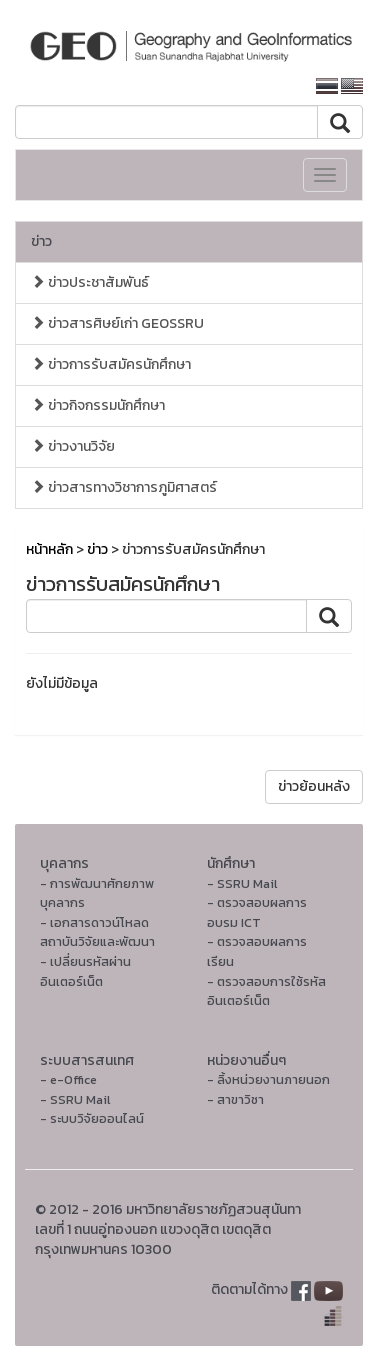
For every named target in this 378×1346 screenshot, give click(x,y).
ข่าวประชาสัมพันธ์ (90, 282)
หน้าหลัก (49, 549)
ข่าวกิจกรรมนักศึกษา (98, 405)
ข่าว (41, 241)
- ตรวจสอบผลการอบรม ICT (257, 912)
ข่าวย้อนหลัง (314, 786)
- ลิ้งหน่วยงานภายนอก (268, 1079)
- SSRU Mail (242, 883)
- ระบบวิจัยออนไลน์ (92, 1118)
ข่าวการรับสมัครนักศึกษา (111, 364)
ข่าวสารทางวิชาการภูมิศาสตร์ (124, 487)
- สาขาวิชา (235, 1099)
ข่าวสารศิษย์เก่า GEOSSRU (117, 323)
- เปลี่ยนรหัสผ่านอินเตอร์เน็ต (85, 971)
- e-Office (68, 1079)
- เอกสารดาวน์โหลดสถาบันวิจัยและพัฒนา (97, 932)
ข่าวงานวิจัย (73, 446)
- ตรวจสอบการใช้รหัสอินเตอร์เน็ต (266, 991)
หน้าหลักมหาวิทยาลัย (229, 86)
